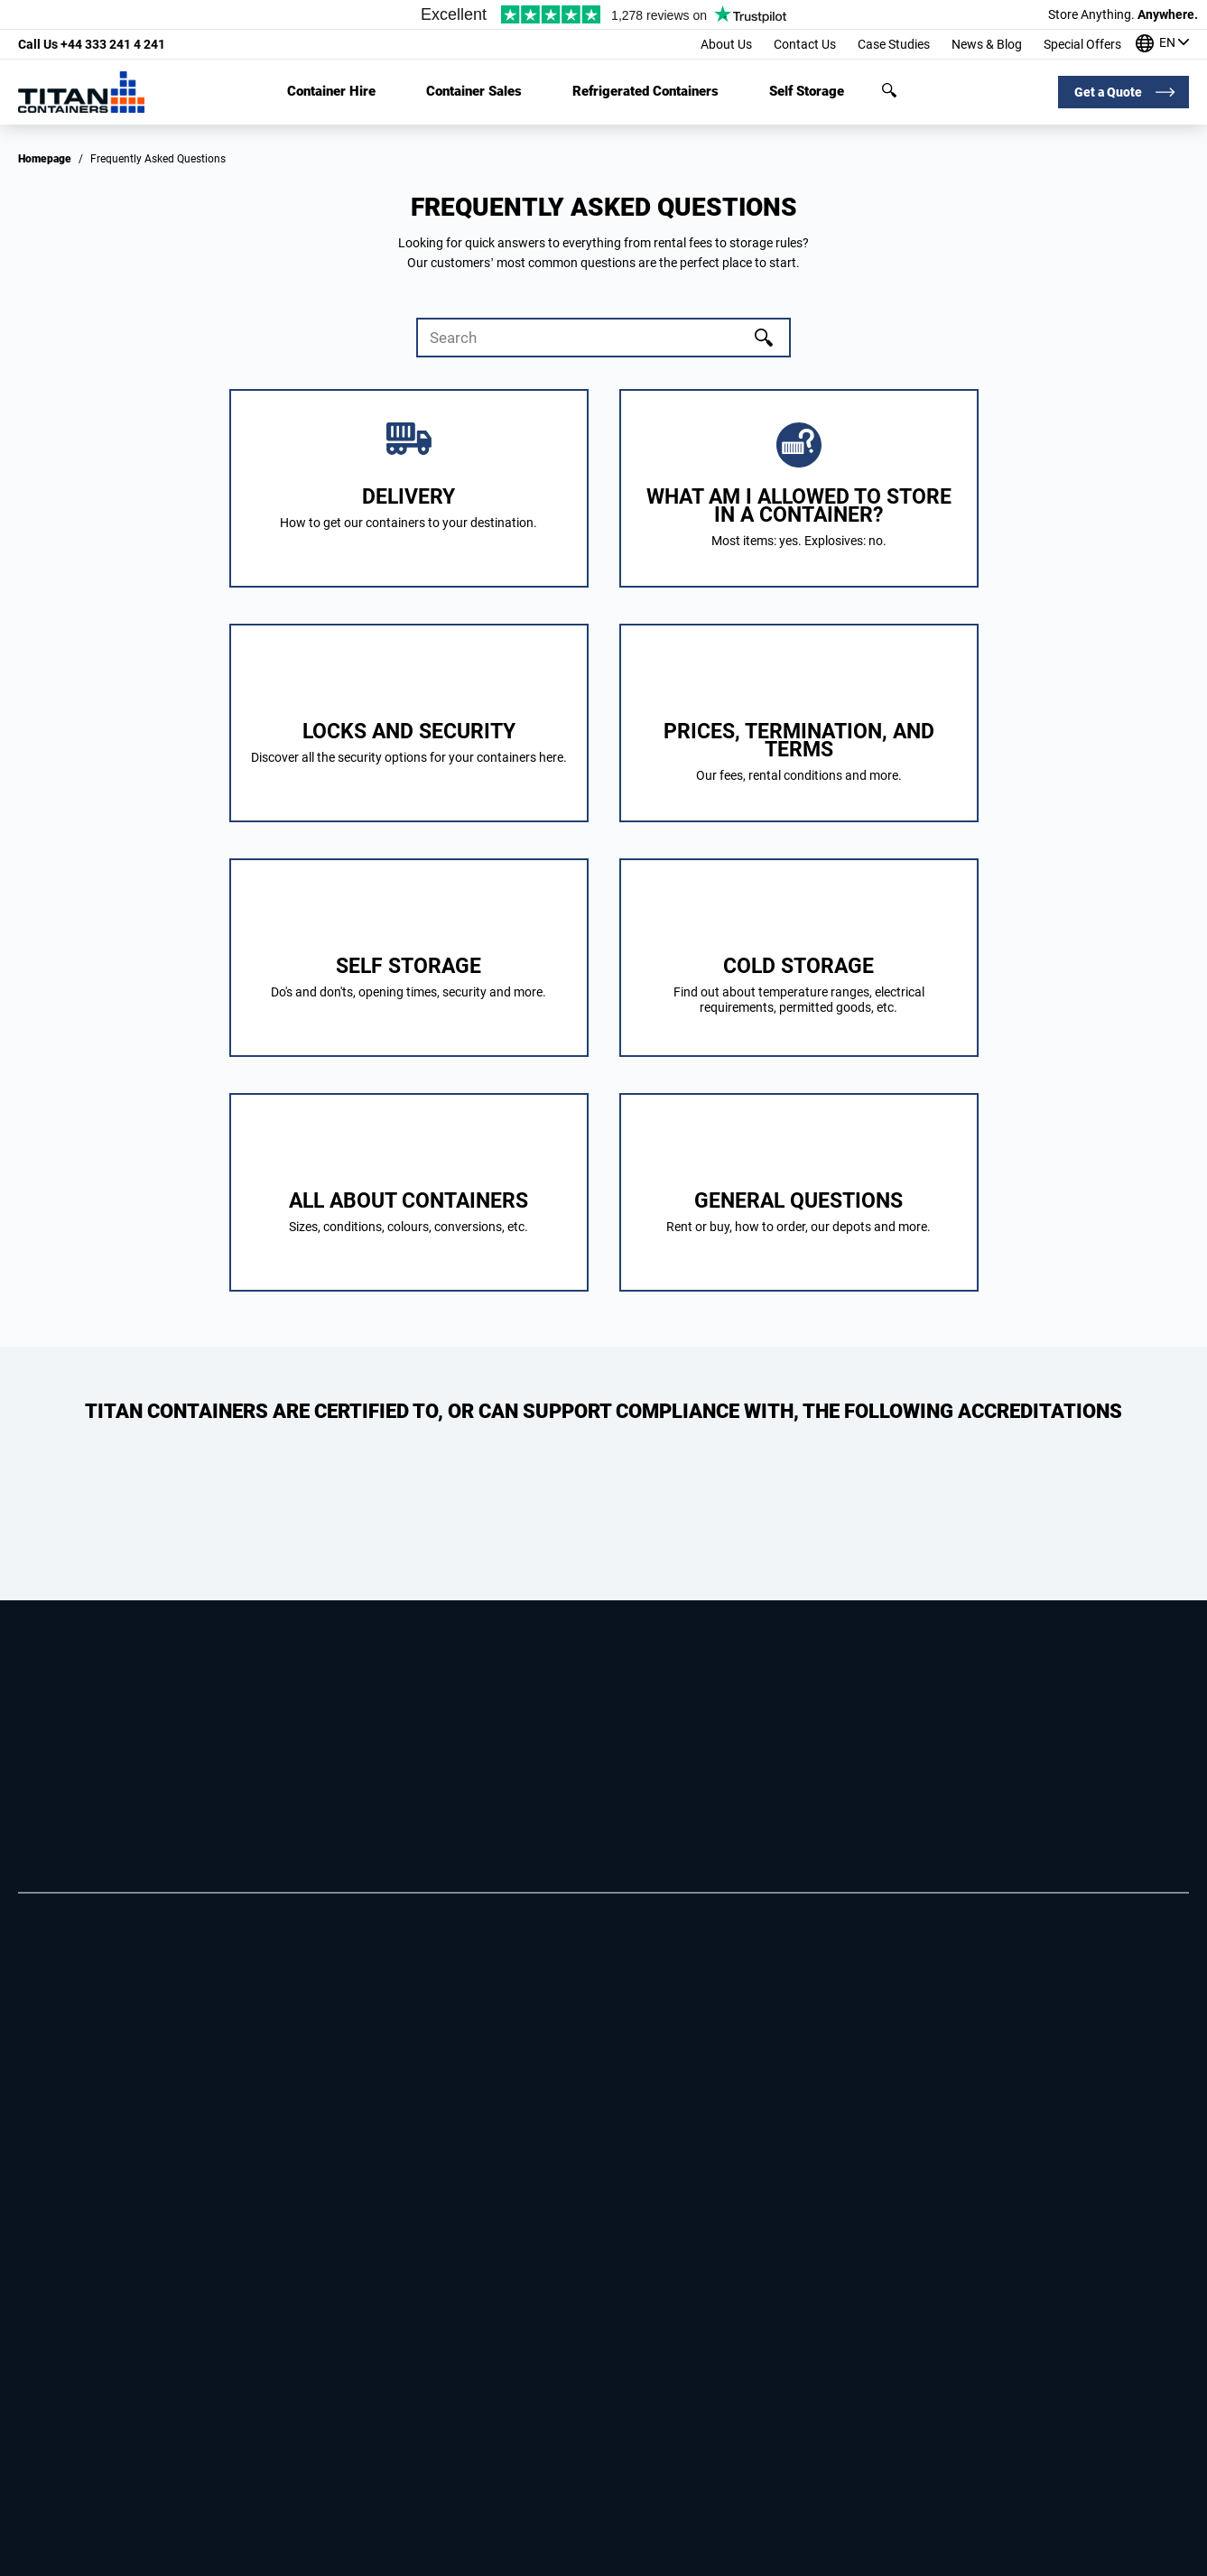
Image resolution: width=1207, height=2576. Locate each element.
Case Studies (894, 44)
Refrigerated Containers (645, 91)
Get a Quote (1108, 92)
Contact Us (805, 44)
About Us (726, 44)
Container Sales (474, 91)
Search (889, 90)
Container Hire (331, 91)
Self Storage (806, 91)
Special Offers (1082, 44)
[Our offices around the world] (1162, 44)
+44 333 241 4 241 (91, 44)
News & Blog (987, 44)
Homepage (44, 159)
